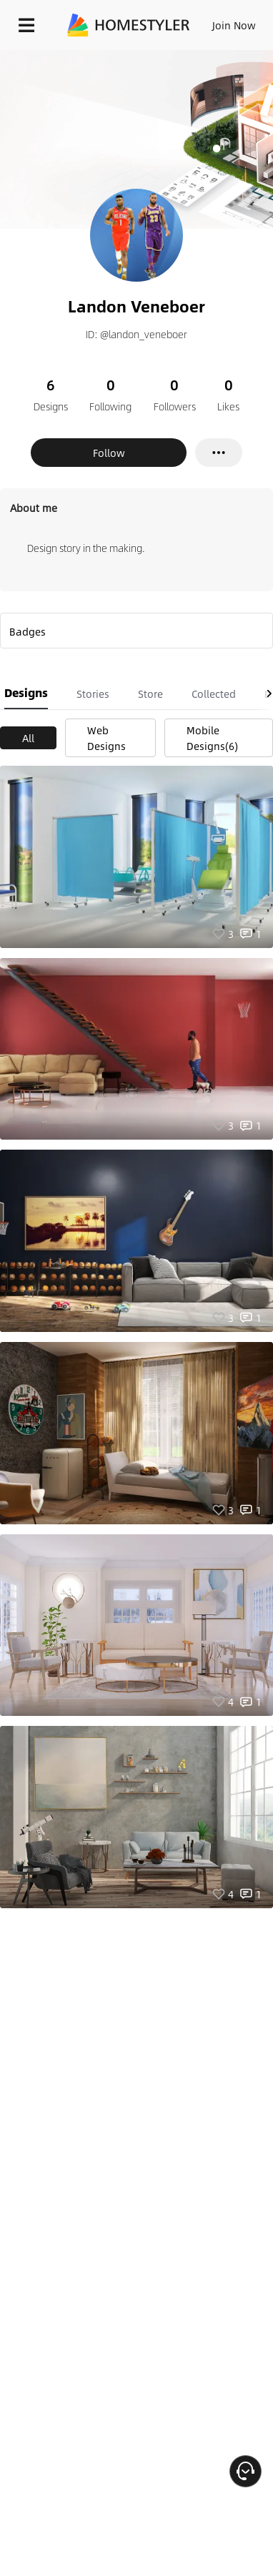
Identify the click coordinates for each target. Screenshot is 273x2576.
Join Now (234, 25)
